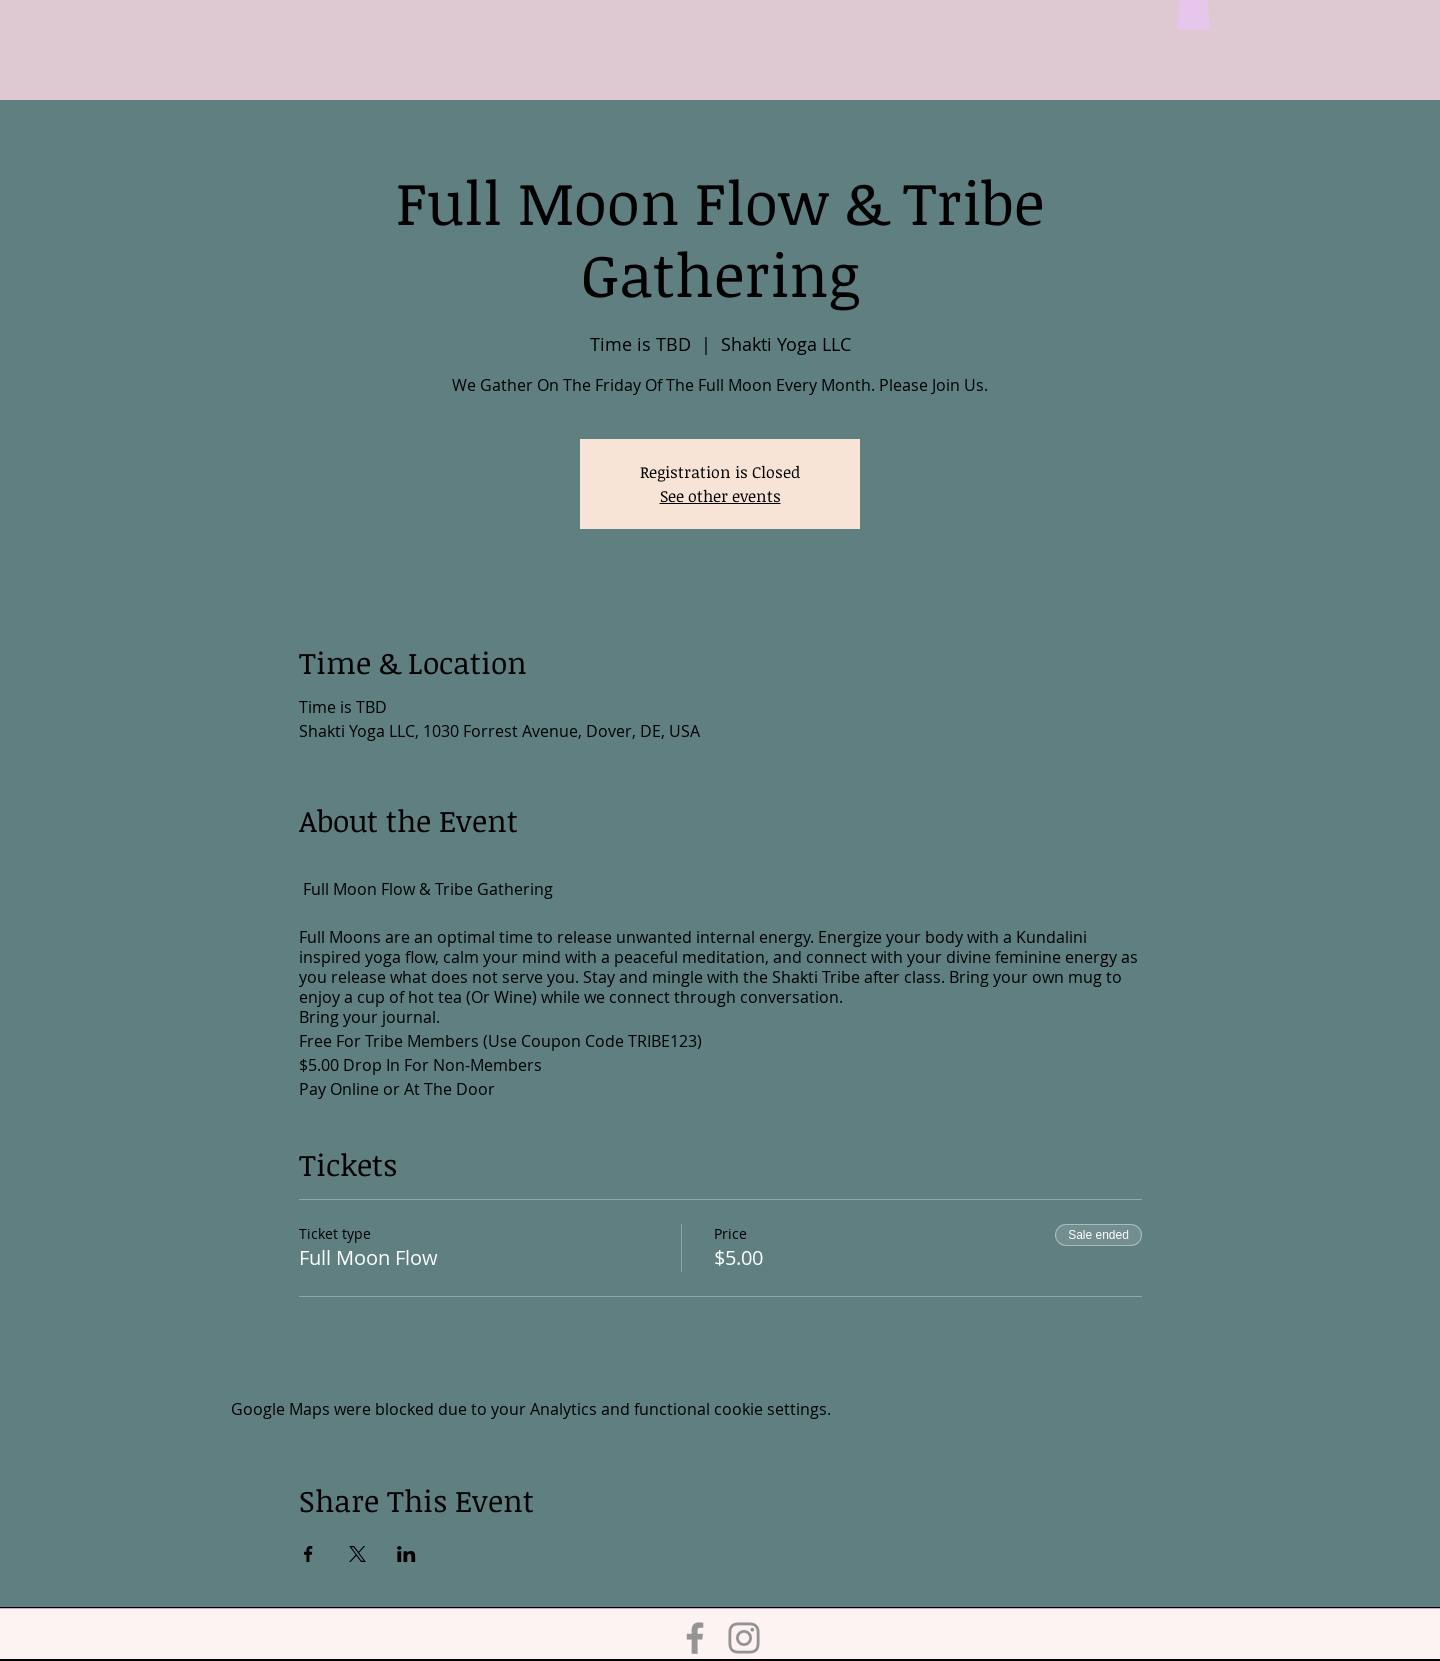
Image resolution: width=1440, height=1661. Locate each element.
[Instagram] (744, 1638)
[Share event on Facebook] (308, 1554)
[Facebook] (695, 1638)
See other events (720, 496)
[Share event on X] (357, 1554)
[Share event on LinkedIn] (406, 1554)
